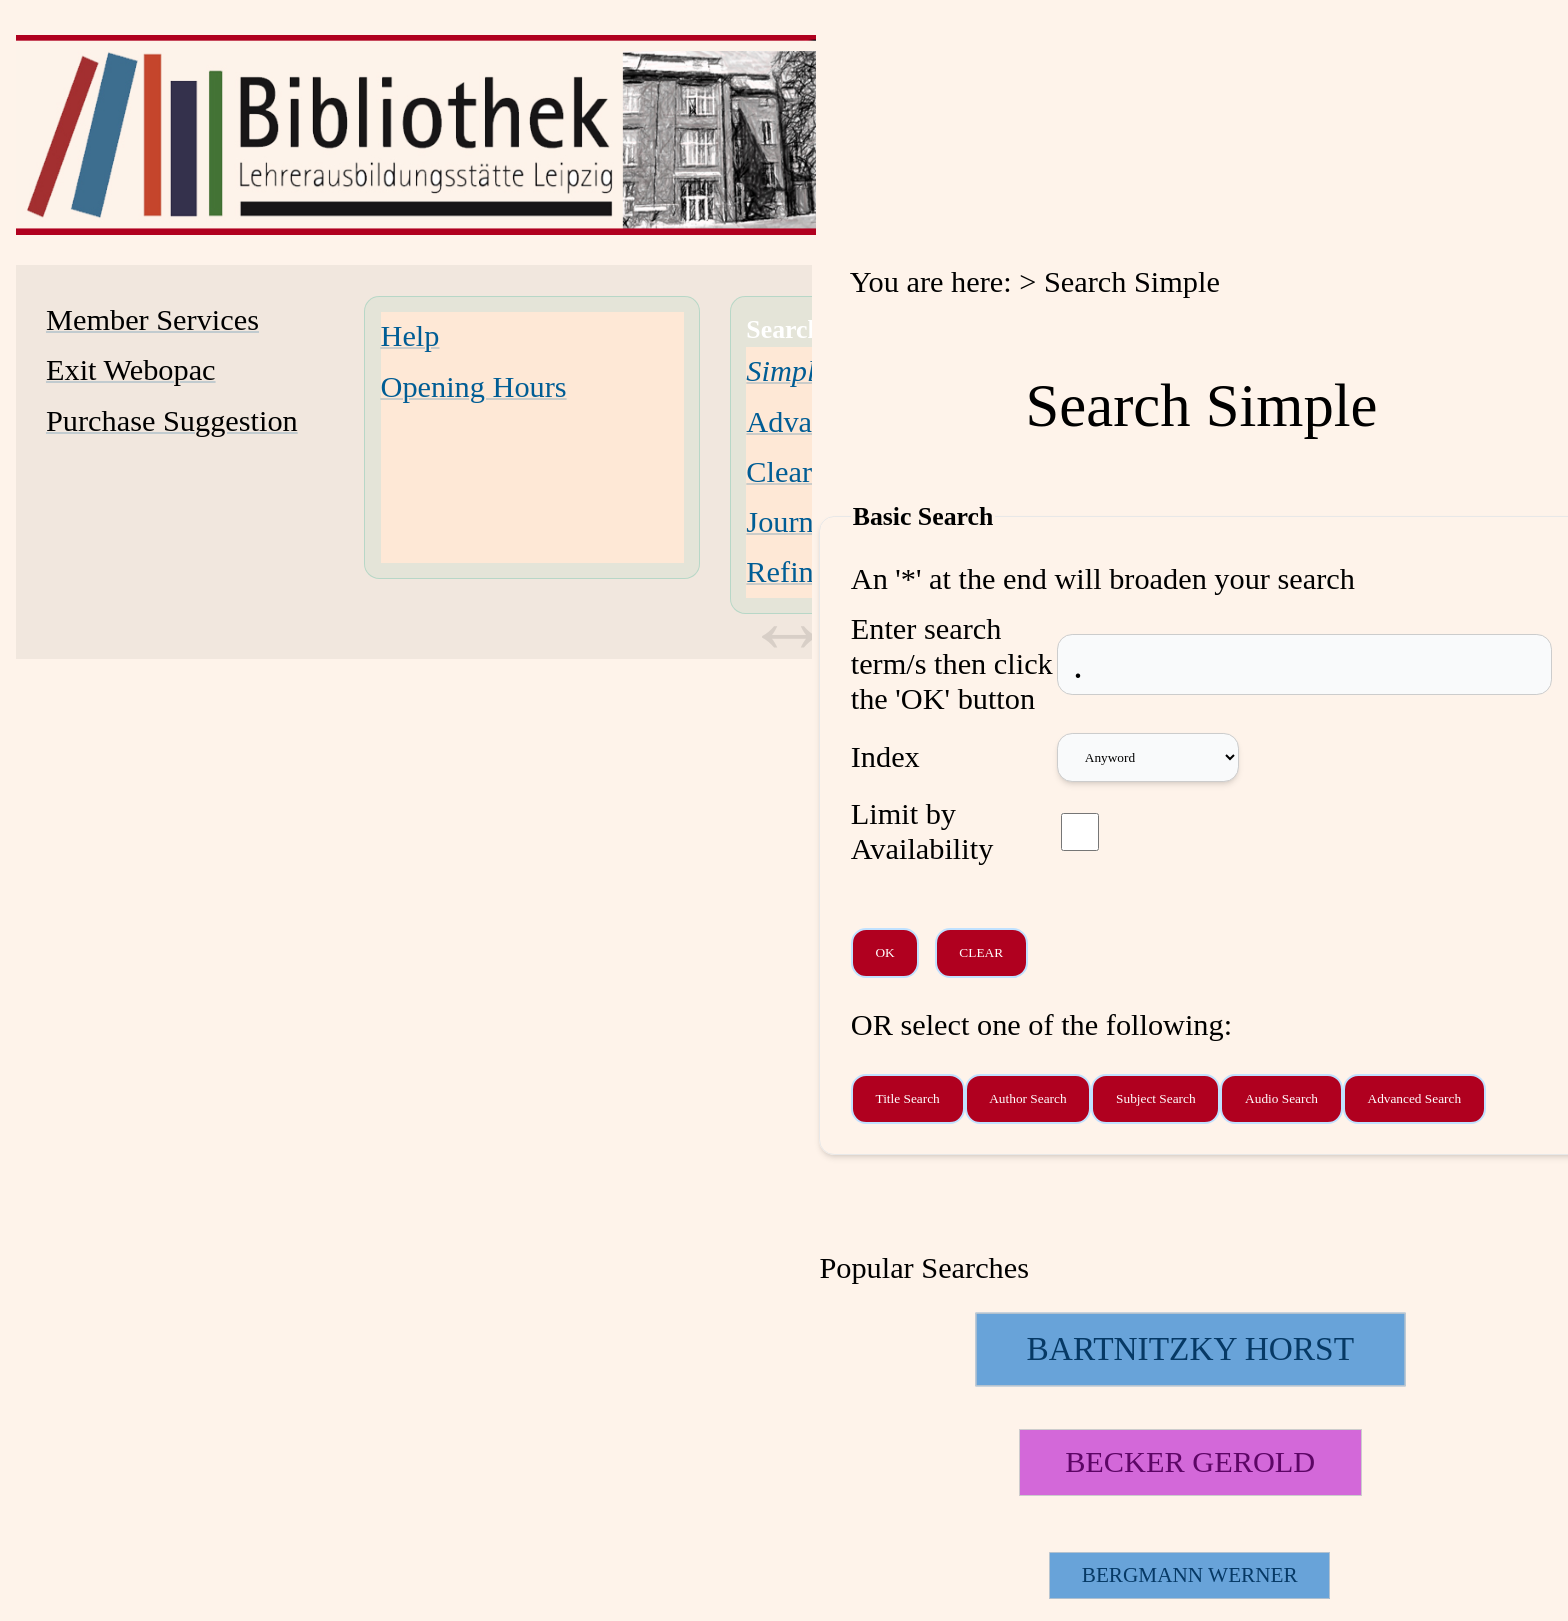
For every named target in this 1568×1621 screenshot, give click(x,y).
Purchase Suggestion (172, 421)
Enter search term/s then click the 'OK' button (952, 664)
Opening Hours (474, 387)
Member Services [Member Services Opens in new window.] (152, 320)
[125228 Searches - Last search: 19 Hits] (1190, 1349)
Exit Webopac (131, 370)
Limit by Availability (922, 831)
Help (410, 336)
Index (885, 757)
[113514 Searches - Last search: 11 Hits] (1190, 1462)
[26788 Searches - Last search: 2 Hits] (1190, 1575)
